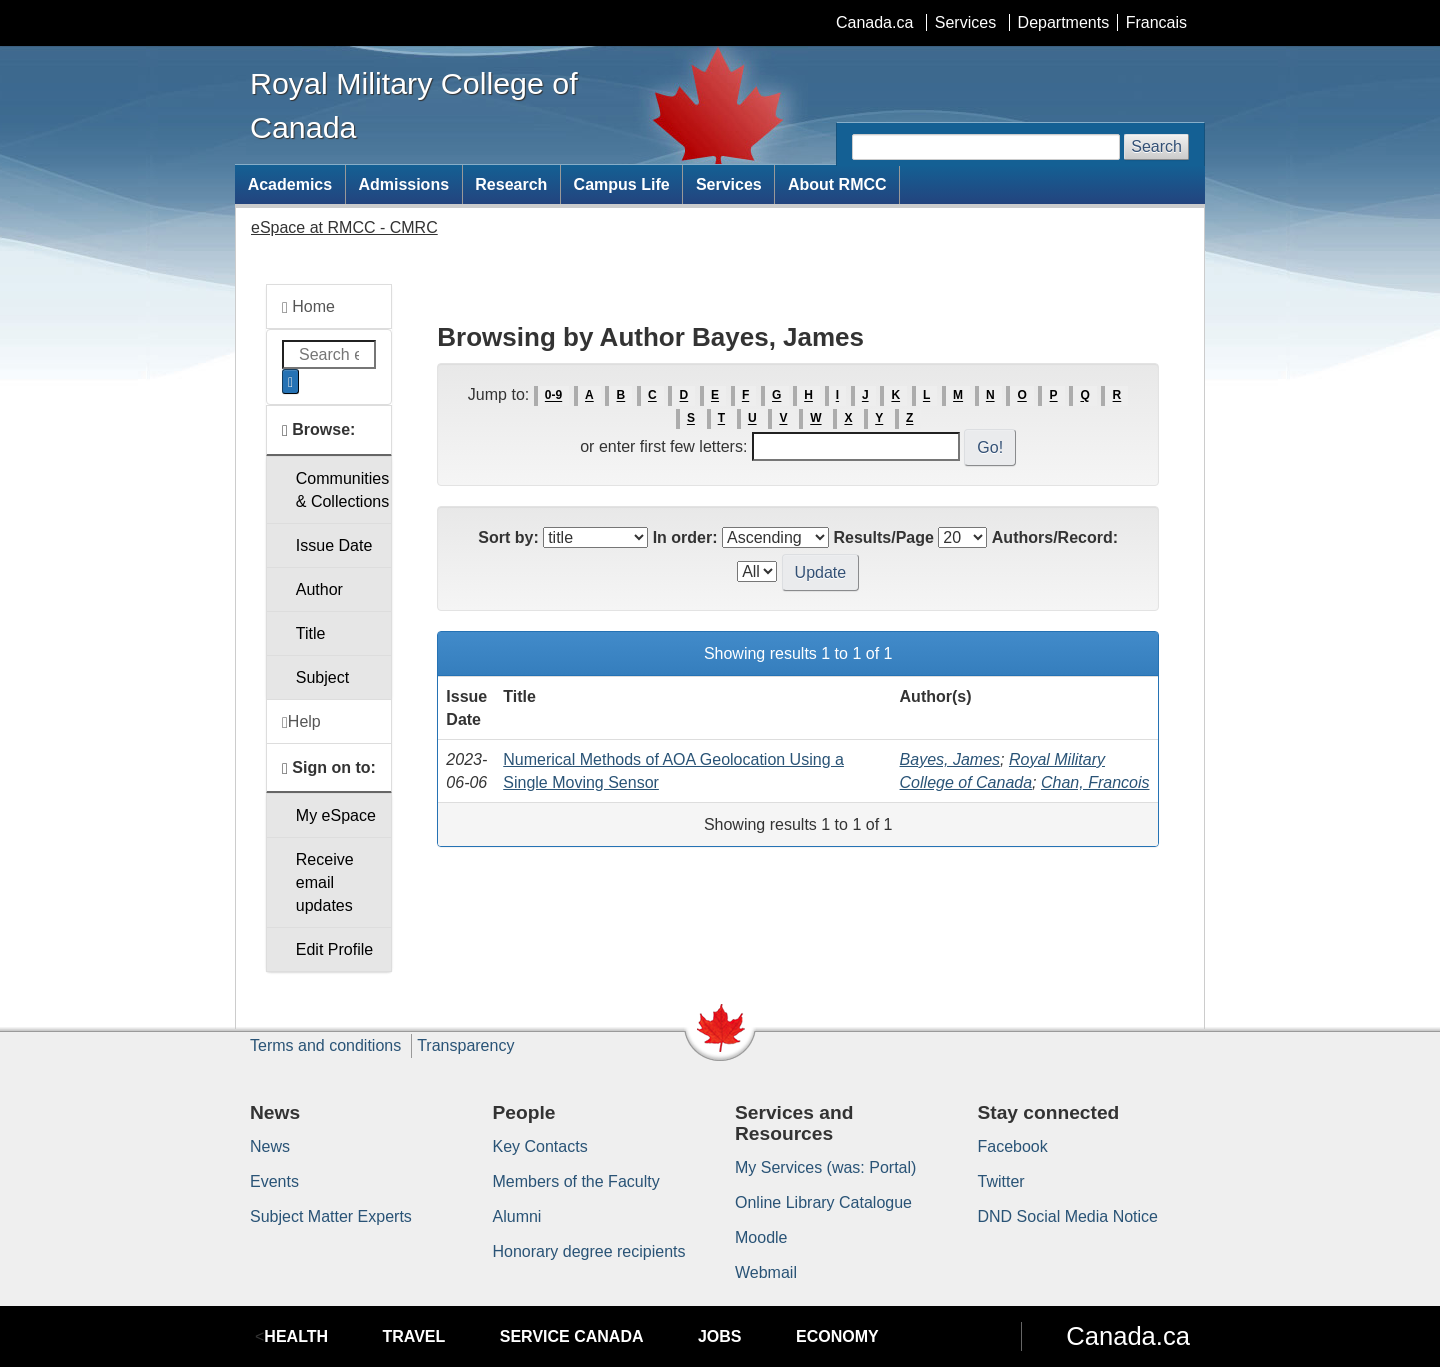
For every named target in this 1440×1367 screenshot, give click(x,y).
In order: (685, 537)
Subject (322, 677)
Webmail (766, 1272)
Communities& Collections (342, 490)
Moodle (761, 1237)
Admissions (403, 184)
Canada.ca (874, 22)
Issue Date (334, 545)
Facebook (1013, 1146)
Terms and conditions (325, 1045)
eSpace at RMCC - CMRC (344, 227)
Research (511, 184)
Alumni (517, 1216)
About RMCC (837, 184)
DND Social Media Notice (1068, 1216)
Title (311, 633)
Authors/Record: (1055, 537)
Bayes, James (950, 759)
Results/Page (883, 537)
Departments (1064, 22)
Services (965, 22)
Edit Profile (334, 949)
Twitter (1001, 1181)
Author (319, 589)
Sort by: (508, 537)
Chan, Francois (1095, 782)
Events (274, 1181)
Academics (290, 184)
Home (308, 307)
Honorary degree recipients (589, 1251)
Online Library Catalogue (823, 1202)
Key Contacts (540, 1146)
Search (1156, 146)
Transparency (465, 1045)
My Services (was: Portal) (825, 1167)
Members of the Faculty (576, 1181)
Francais (1156, 22)
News (270, 1146)
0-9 (553, 396)
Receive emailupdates (325, 882)
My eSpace (336, 815)
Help (301, 722)
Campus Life (622, 184)
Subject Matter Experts (331, 1216)
